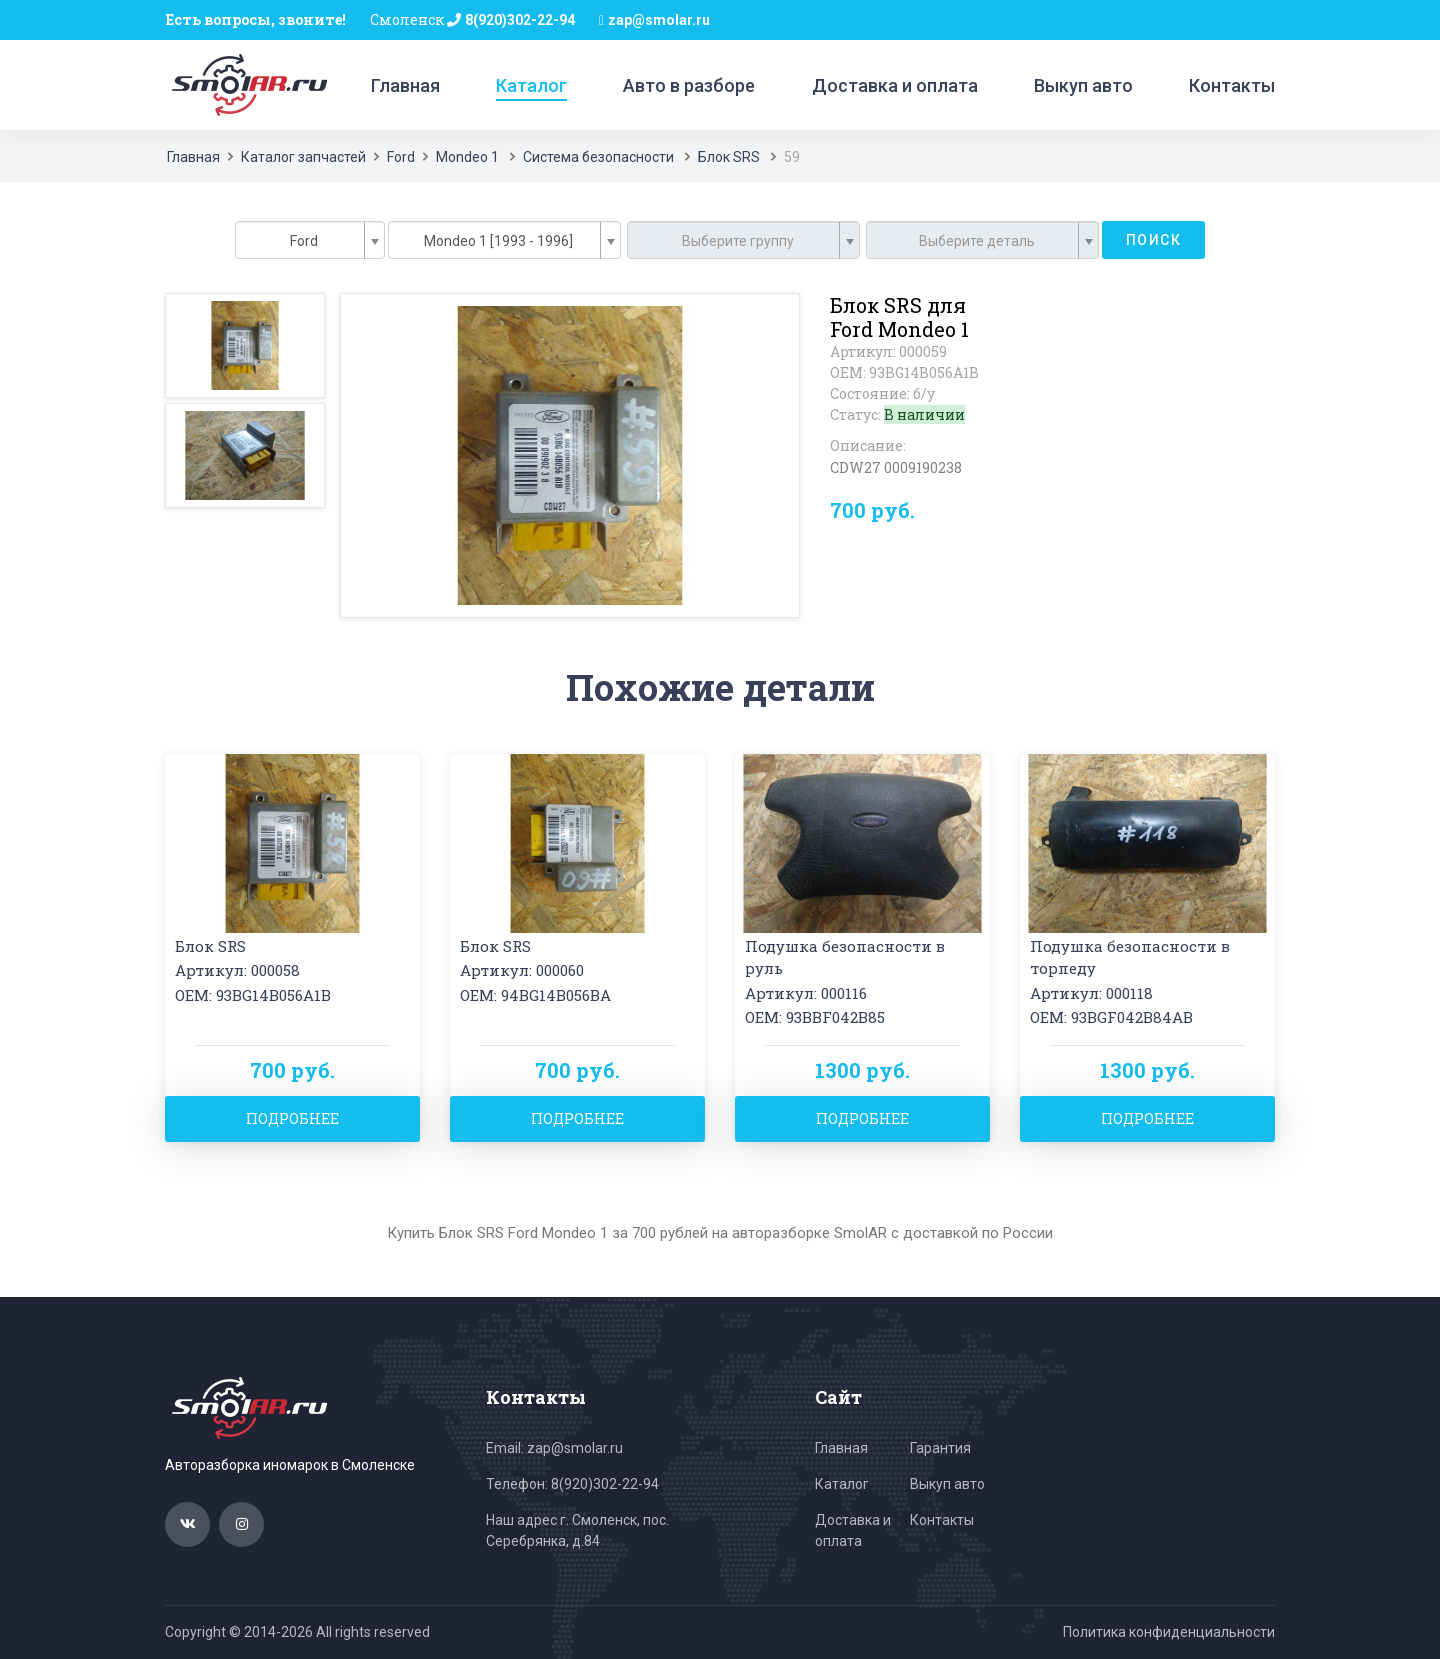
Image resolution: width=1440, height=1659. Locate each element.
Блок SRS (729, 157)
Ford (401, 157)
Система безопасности (598, 157)
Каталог (531, 85)
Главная (405, 85)
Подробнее (292, 1118)
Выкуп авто (1083, 85)
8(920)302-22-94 (520, 20)
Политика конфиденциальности (1169, 1632)
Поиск (1153, 240)
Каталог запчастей (303, 157)
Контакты (1232, 85)
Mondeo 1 (467, 157)
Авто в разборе (689, 85)
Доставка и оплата (895, 85)
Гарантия (940, 1448)
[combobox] (310, 240)
